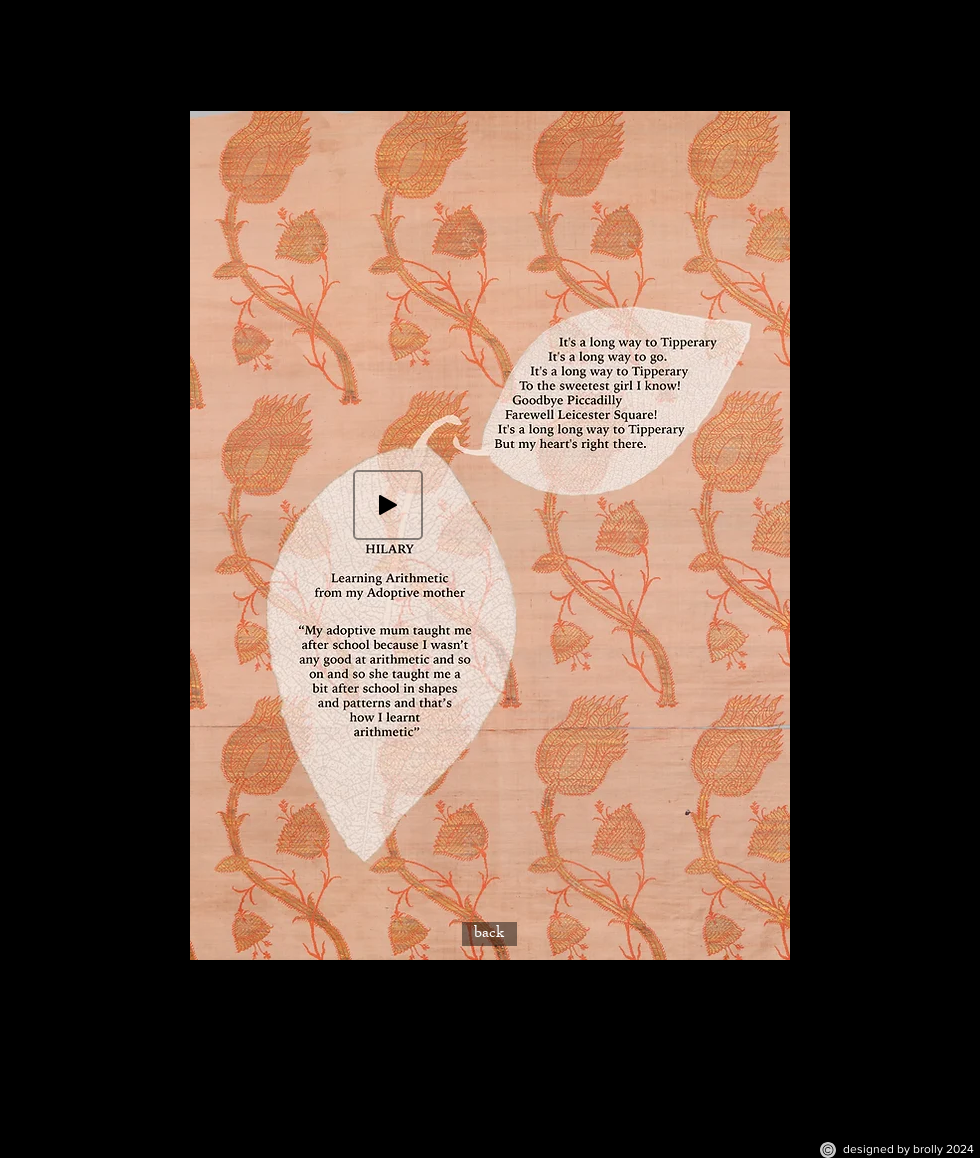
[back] (489, 934)
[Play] (388, 505)
